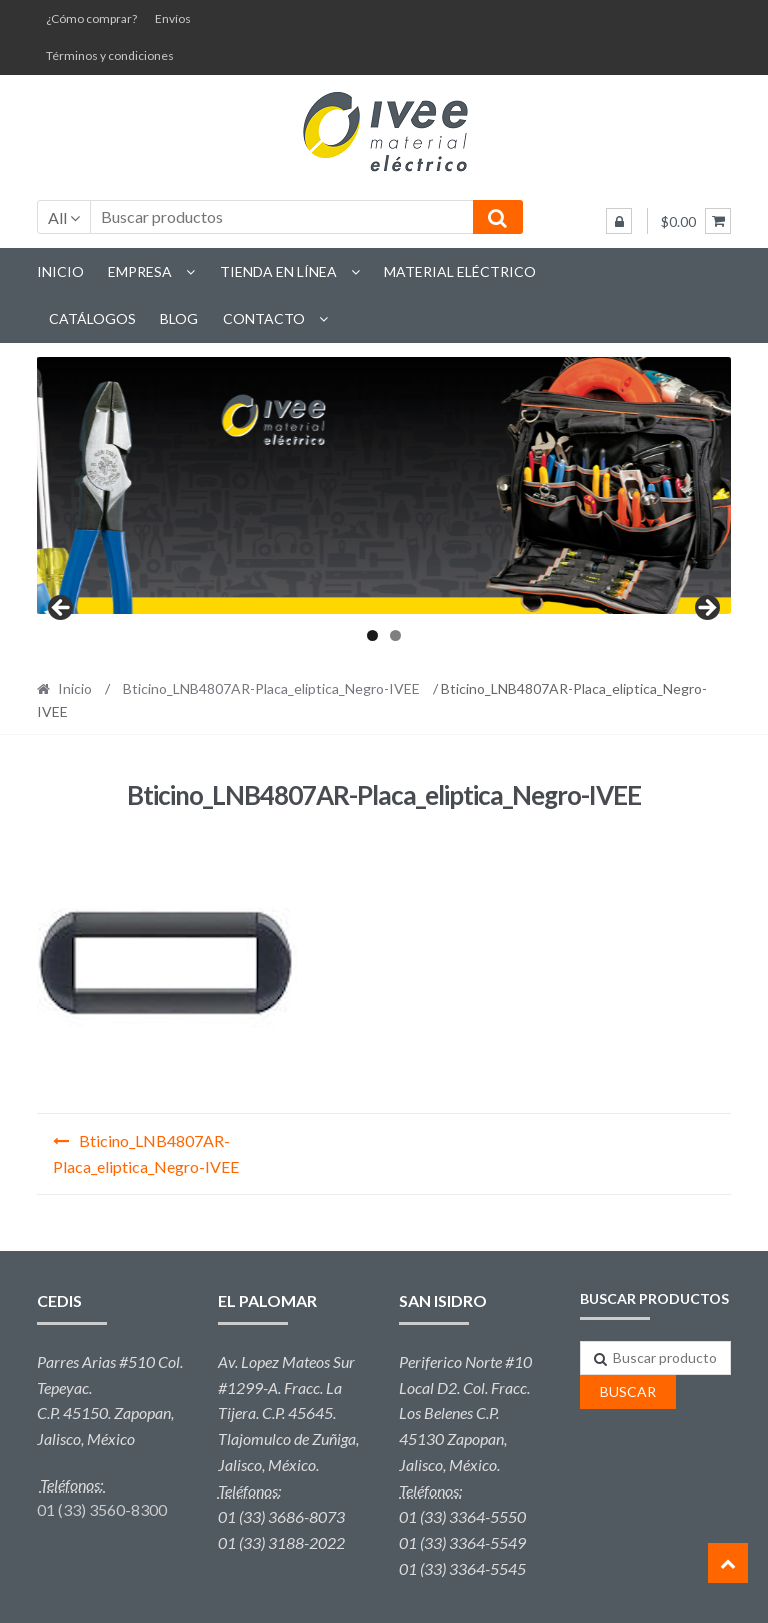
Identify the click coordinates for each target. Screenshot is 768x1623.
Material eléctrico (460, 271)
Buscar (628, 1391)
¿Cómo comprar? (91, 18)
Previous (62, 609)
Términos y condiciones (110, 55)
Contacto (264, 318)
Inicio (60, 271)
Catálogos (92, 318)
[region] (384, 485)
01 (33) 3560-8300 (102, 1509)
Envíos (173, 18)
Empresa (140, 271)
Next (706, 609)
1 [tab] (372, 635)
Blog (179, 318)
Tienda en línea (278, 271)
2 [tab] (395, 635)
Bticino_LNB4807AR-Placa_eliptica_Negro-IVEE (271, 688)
